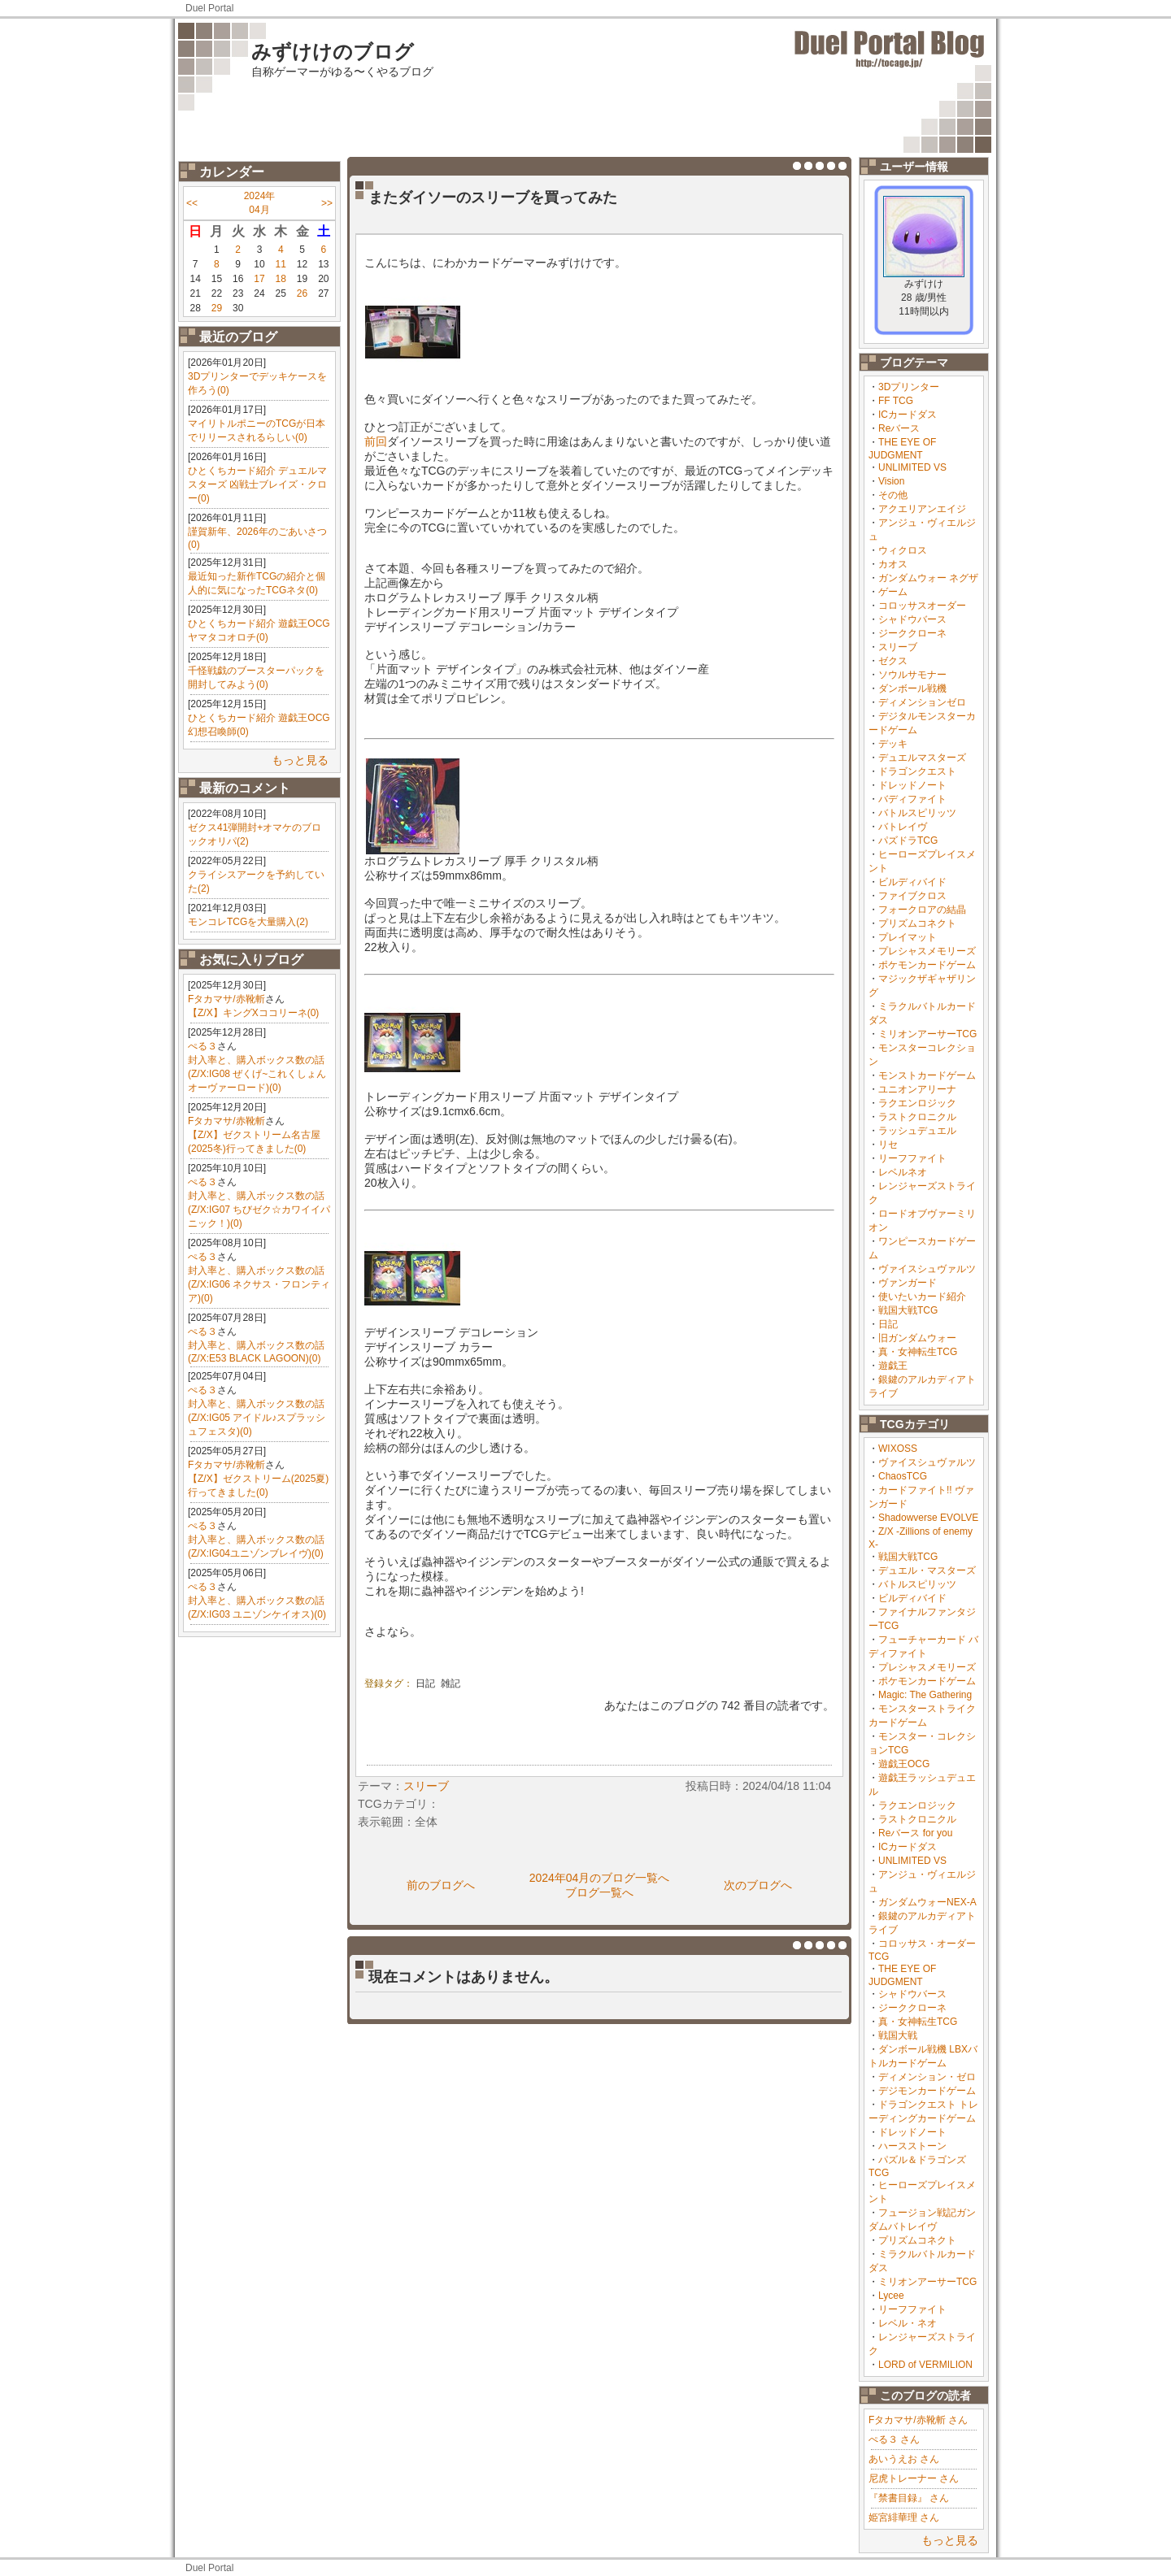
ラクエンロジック (917, 1103)
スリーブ (897, 647)
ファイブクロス (912, 895)
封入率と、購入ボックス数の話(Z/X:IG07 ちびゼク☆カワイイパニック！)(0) (259, 1209)
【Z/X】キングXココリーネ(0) (253, 1013)
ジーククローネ (912, 633)
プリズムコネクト (917, 923)
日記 (888, 1324)
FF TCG (895, 400)
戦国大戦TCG (908, 1310)
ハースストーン (912, 2146)
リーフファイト (912, 1158)
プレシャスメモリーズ (927, 951)
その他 (893, 495)
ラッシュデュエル (917, 1130)
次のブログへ (758, 1885)
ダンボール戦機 (912, 688)
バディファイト (912, 799)
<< (192, 203)
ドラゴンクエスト (917, 771)
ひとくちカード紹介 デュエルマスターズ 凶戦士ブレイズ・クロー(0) (257, 484)
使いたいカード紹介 (922, 1296)
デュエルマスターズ (922, 757)
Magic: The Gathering (925, 1695)
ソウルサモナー (912, 674)
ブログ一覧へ (599, 1892)
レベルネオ (902, 1172)
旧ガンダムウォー (917, 1338)
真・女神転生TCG (917, 1352)
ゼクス (893, 661)
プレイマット (907, 937)
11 (281, 264)
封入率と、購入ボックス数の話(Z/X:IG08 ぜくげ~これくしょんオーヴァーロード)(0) (257, 1073)
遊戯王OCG (903, 1764)
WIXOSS (897, 1448)
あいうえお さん (903, 2459)
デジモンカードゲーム (927, 2090)
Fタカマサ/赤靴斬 (226, 999)
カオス (893, 564)
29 (216, 308)
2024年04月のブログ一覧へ (599, 1877)
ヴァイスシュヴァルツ (927, 1269)
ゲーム (893, 591)
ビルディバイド (912, 882)
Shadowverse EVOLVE (928, 1517)
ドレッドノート (912, 785)
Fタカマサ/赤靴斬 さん (918, 2420)
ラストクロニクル (917, 1117)
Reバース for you (915, 1833)
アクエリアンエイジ (922, 509)
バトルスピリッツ (917, 813)
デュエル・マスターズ (927, 1570)
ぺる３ (202, 1046)
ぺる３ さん (894, 2439)
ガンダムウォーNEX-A (927, 1902)
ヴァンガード (907, 1282)
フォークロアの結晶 (922, 909)
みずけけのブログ (332, 52)
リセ (888, 1144)
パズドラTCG (908, 840)
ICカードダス (907, 414)
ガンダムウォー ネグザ (928, 578)
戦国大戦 (897, 2035)
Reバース (899, 428)
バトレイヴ (902, 826)
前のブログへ (441, 1885)
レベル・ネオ (907, 2323)
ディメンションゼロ (922, 702)
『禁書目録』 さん (908, 2498)
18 (281, 279)
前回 (375, 441)
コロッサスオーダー (922, 605)
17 (259, 279)
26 (302, 293)
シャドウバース (912, 619)
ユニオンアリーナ (917, 1089)
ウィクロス (902, 550)
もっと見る (300, 760)
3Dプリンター (908, 387)
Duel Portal (209, 8)
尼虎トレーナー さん (913, 2478)
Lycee (891, 2295)
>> (327, 203)
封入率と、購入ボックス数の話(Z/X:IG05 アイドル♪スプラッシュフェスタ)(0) (256, 1417)
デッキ (893, 743)
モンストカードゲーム (927, 1075)
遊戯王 (893, 1365)
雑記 (450, 1683)
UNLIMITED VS (912, 467)
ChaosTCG (902, 1476)
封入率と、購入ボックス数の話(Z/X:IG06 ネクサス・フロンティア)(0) (259, 1284)
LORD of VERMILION (925, 2364)
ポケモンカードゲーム (927, 965)
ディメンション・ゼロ (927, 2077)
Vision (891, 481)
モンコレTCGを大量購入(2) (248, 921)
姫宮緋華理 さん (903, 2517)
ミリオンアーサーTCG (927, 1034)
